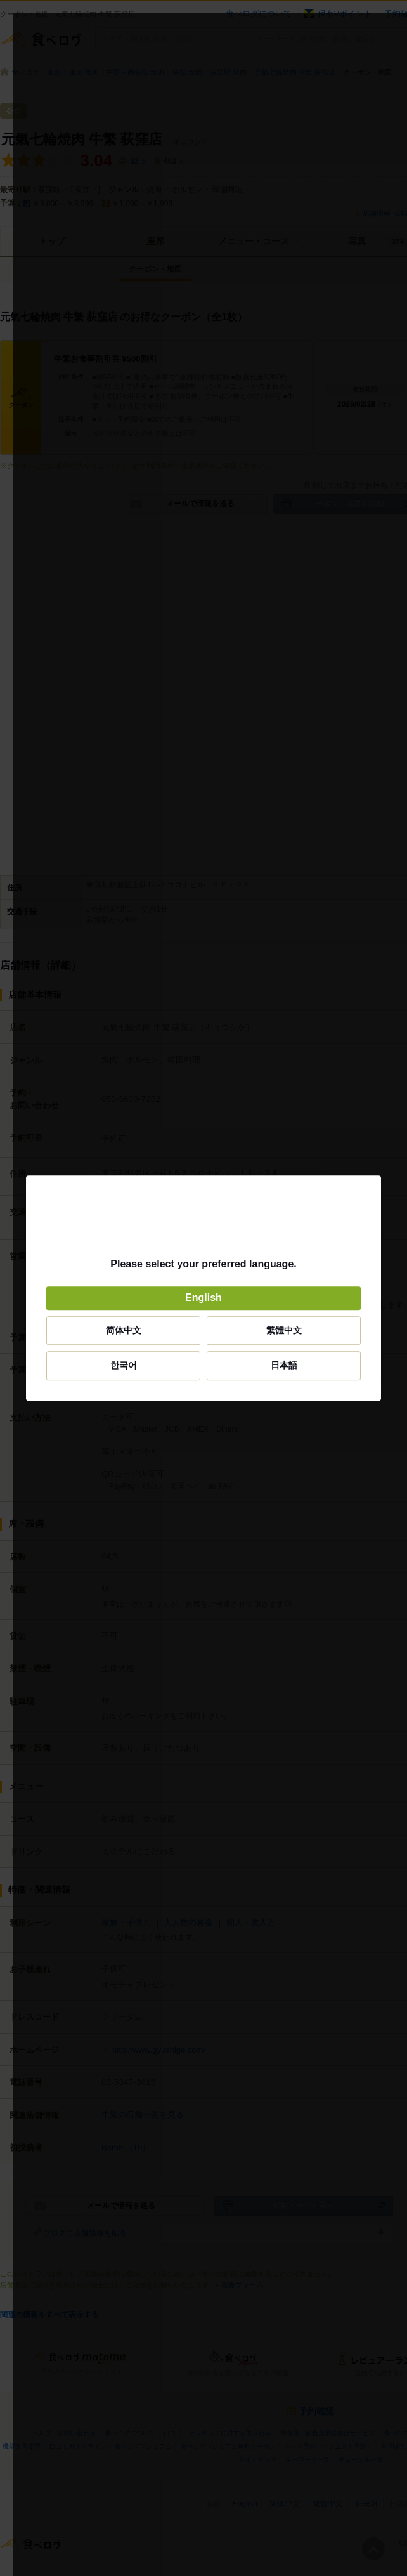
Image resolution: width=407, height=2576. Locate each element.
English (203, 1298)
